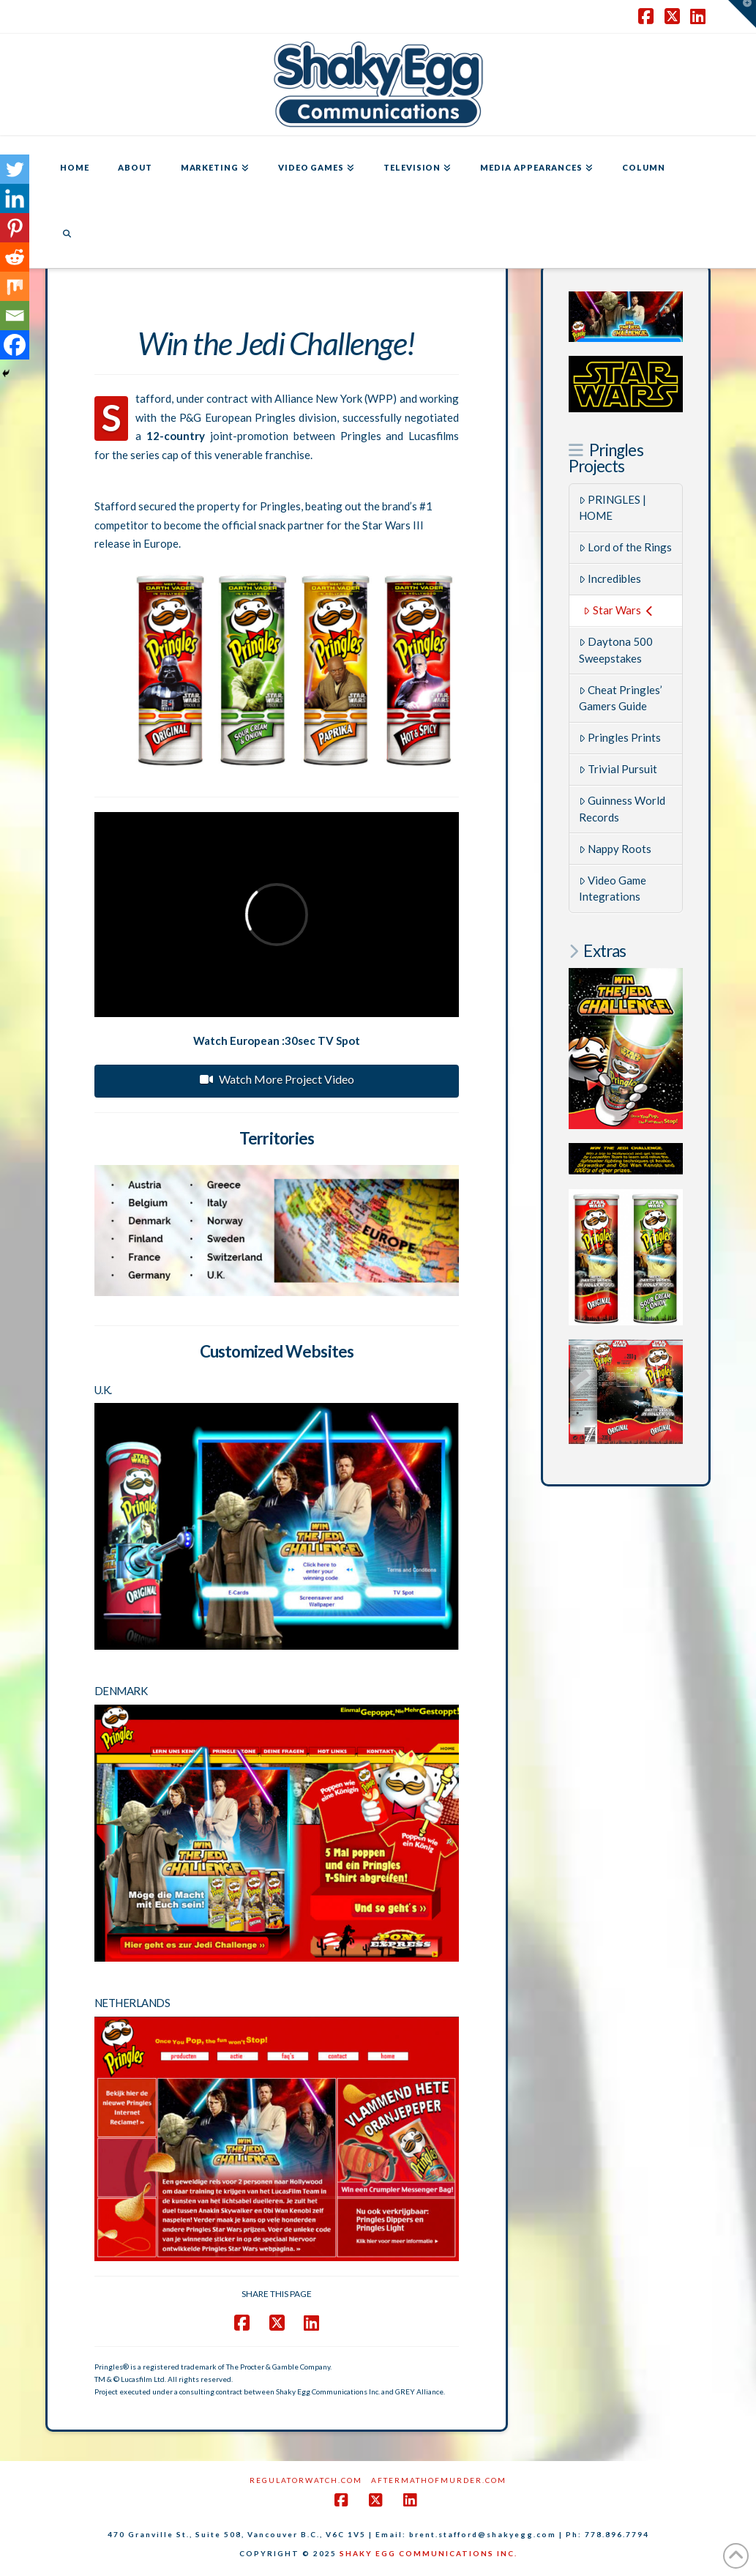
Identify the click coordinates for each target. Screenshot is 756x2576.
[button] (742, 14)
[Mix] (14, 286)
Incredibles (610, 578)
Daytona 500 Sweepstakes (616, 650)
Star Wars (617, 610)
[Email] (14, 315)
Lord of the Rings (626, 547)
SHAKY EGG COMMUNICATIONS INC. (428, 2553)
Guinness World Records (622, 809)
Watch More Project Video (277, 1079)
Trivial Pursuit (618, 768)
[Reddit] (14, 257)
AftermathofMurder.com (438, 2480)
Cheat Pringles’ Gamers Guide (621, 698)
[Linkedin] (14, 198)
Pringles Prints (620, 737)
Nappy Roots (615, 848)
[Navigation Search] (66, 235)
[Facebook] (14, 345)
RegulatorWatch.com (306, 2480)
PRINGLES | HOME (613, 508)
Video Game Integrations (613, 889)
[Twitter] (14, 169)
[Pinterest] (14, 227)
